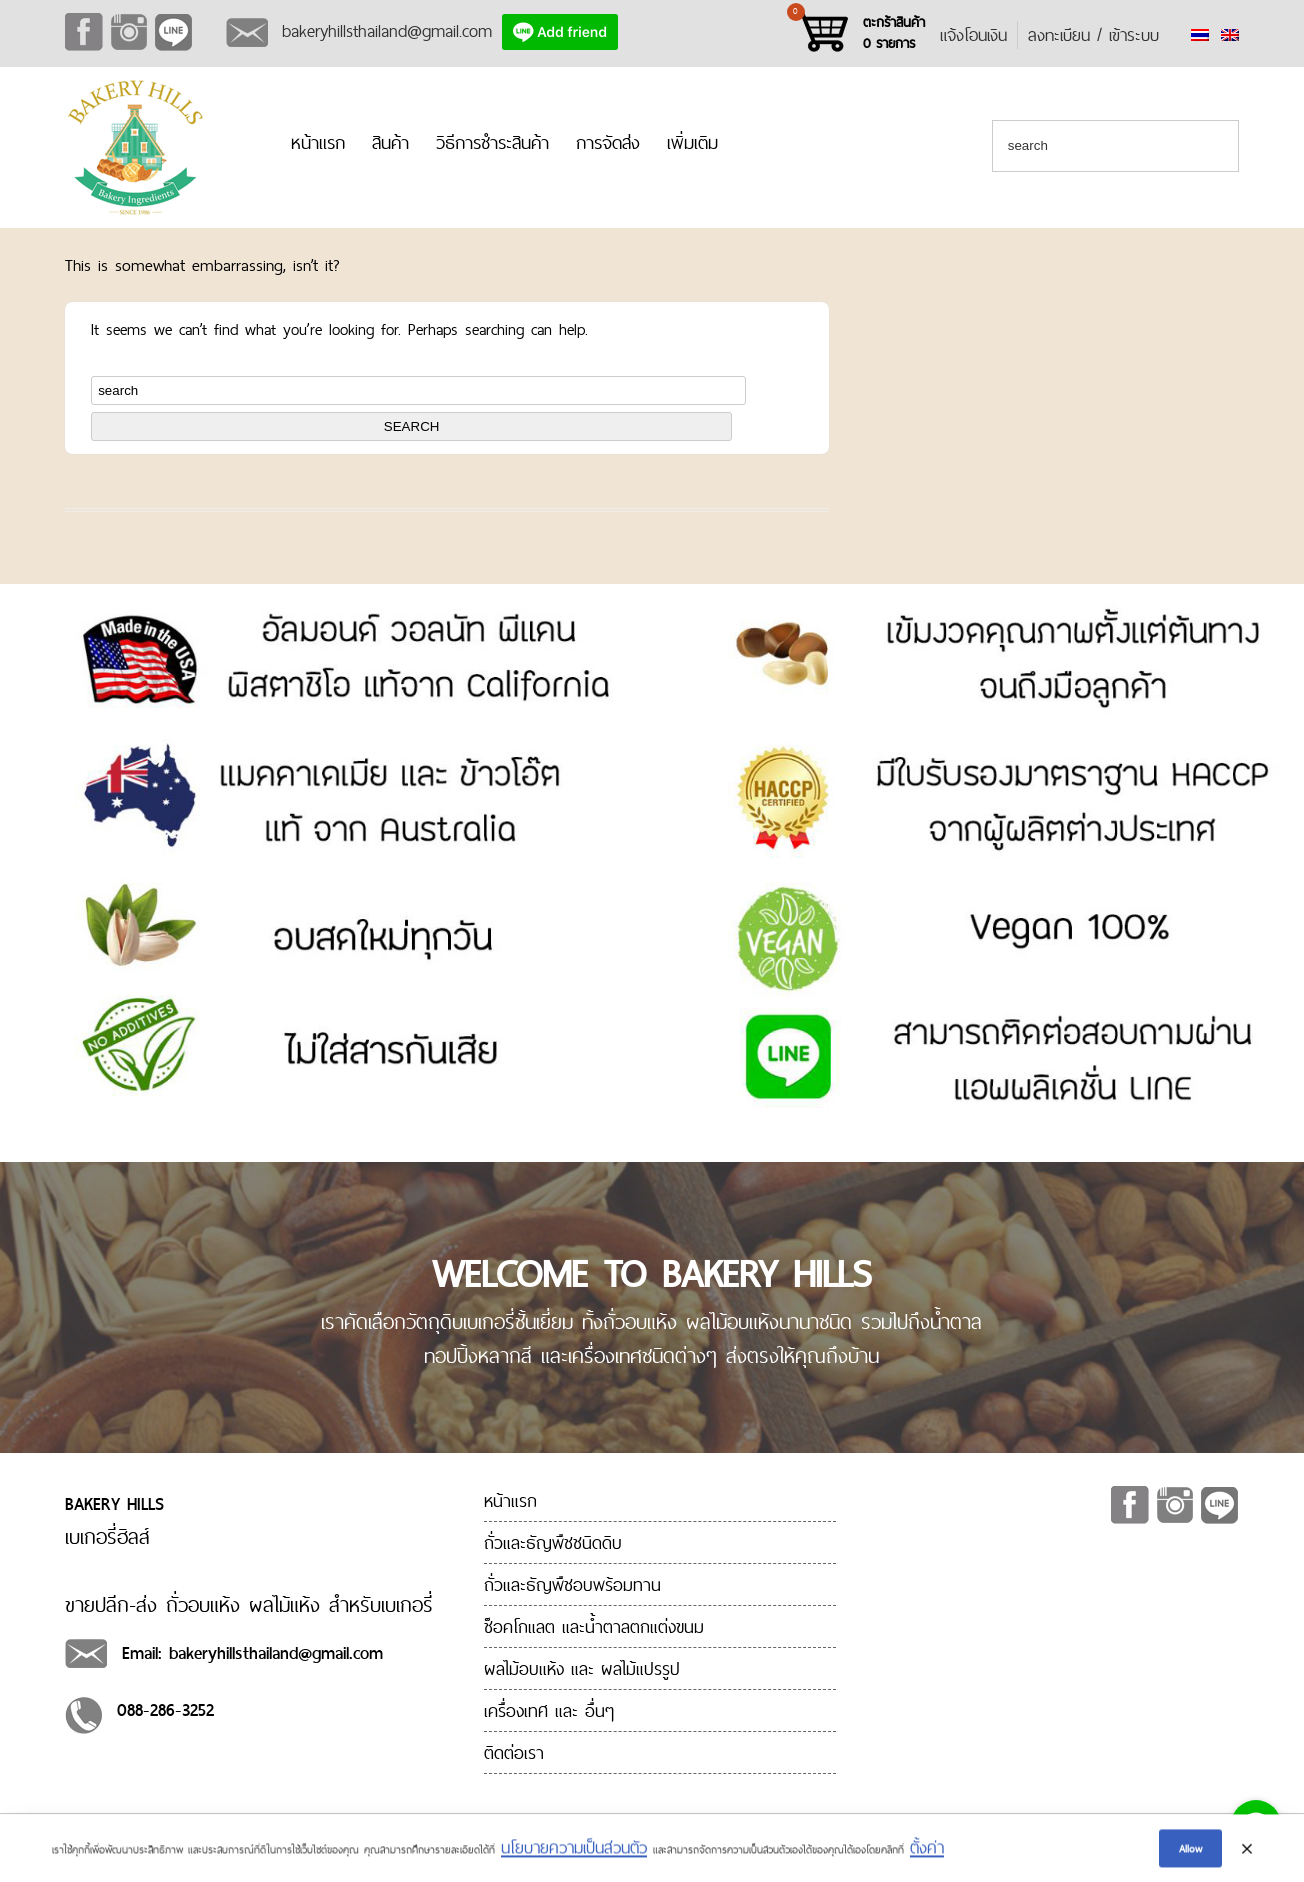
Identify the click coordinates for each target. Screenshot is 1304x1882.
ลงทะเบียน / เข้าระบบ (1093, 35)
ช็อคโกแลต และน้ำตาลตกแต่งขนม (594, 1626)
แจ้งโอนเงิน (973, 35)
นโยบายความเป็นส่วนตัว (574, 1851)
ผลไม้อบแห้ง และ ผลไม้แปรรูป (582, 1668)
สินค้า (390, 142)
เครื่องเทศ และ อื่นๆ (549, 1710)
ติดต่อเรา (514, 1752)
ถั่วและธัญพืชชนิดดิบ (553, 1542)
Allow (1190, 1852)
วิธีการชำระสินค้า (492, 142)
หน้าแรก (318, 142)
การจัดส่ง (608, 142)
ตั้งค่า (927, 1851)
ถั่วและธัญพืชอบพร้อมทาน (572, 1584)
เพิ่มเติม (692, 142)
